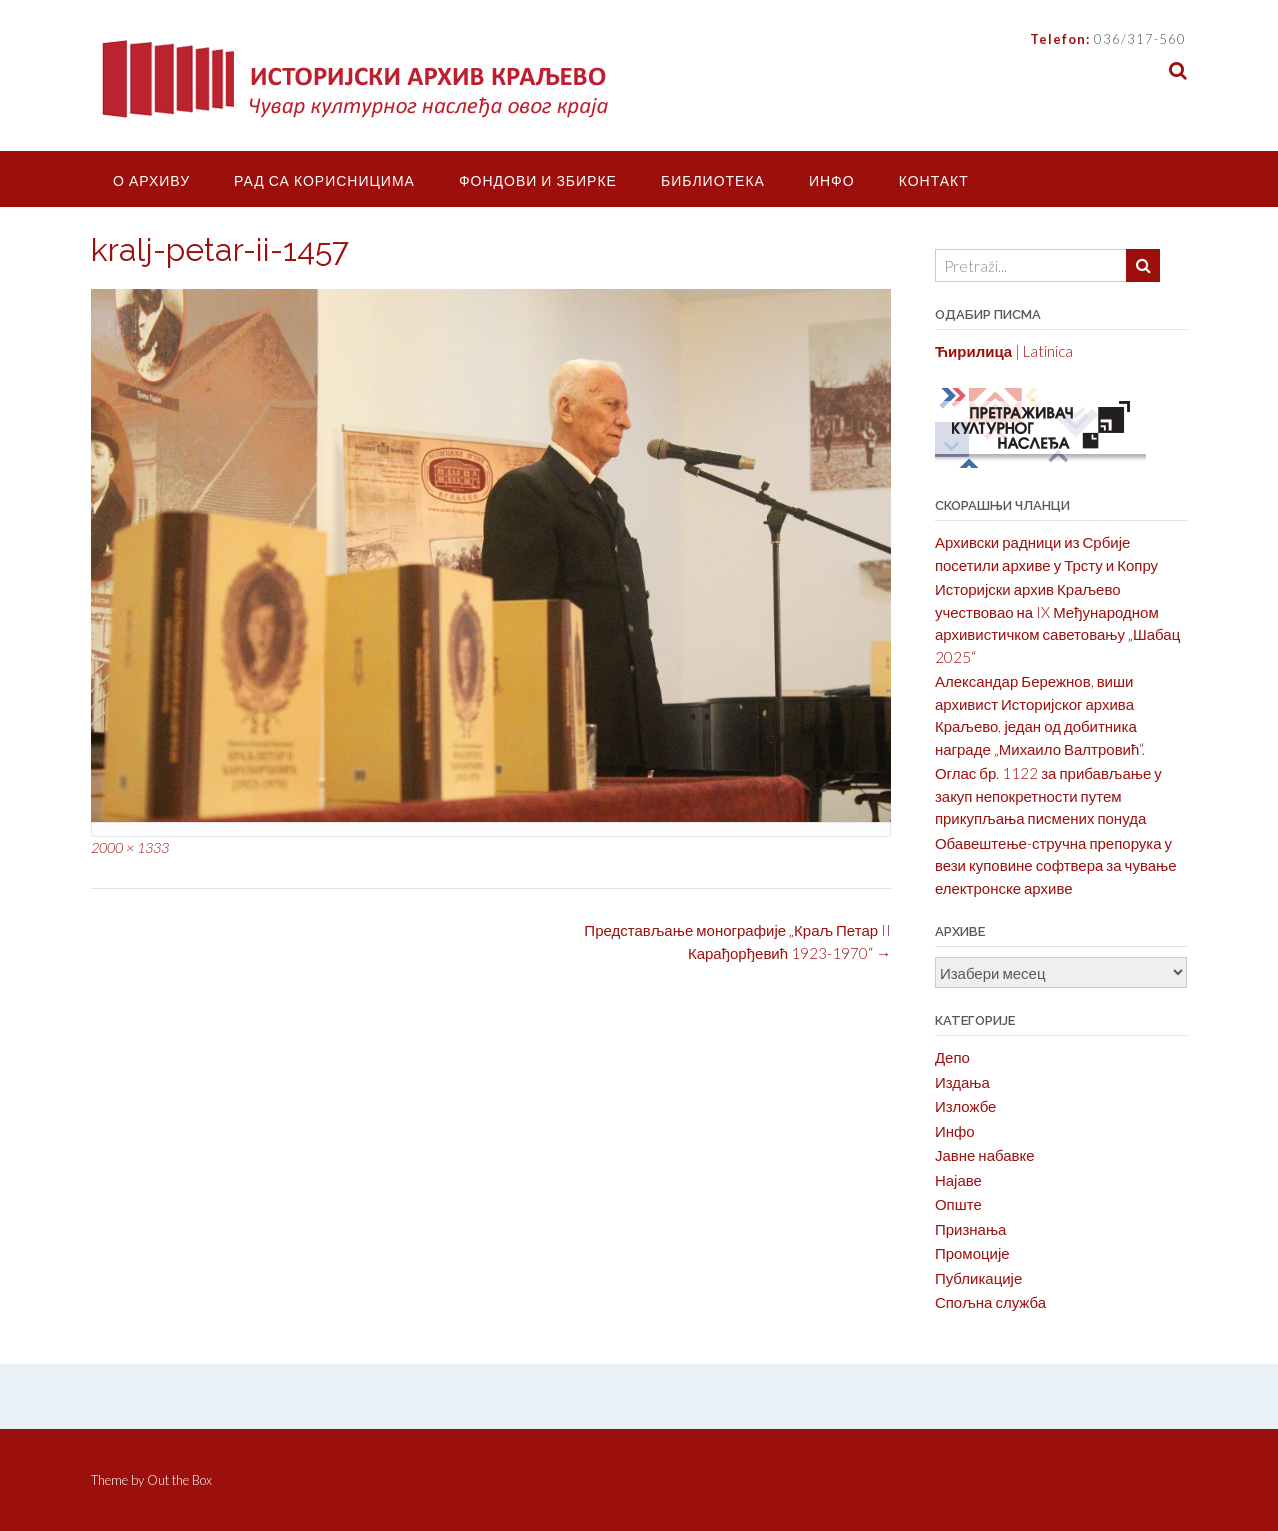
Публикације (978, 1278)
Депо (952, 1057)
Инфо (832, 180)
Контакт (934, 180)
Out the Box (179, 1480)
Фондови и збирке (538, 180)
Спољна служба (990, 1302)
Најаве (958, 1180)
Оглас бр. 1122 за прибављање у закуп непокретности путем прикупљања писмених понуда (1048, 795)
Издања (962, 1082)
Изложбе (966, 1106)
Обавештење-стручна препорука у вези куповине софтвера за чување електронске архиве (1056, 865)
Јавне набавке (985, 1155)
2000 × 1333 (130, 847)
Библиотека (713, 180)
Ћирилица (973, 351)
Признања (971, 1229)
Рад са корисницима (324, 180)
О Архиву (151, 180)
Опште (958, 1204)
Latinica (1048, 351)
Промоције (972, 1253)
